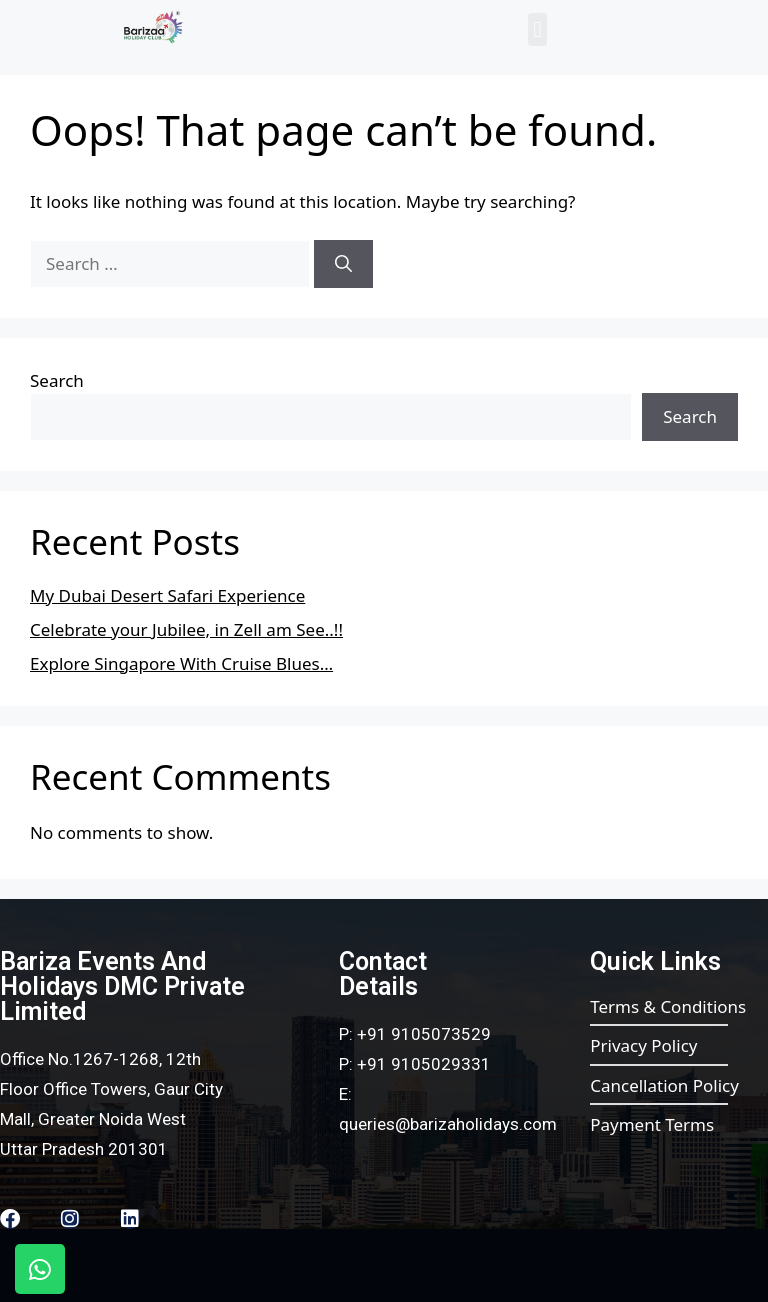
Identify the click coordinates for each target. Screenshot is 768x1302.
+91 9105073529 (424, 1034)
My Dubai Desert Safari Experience (167, 595)
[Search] (343, 264)
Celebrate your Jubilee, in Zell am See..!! (186, 629)
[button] (537, 29)
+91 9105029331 (424, 1064)
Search (57, 380)
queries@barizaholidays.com (448, 1124)
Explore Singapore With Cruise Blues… (181, 663)
